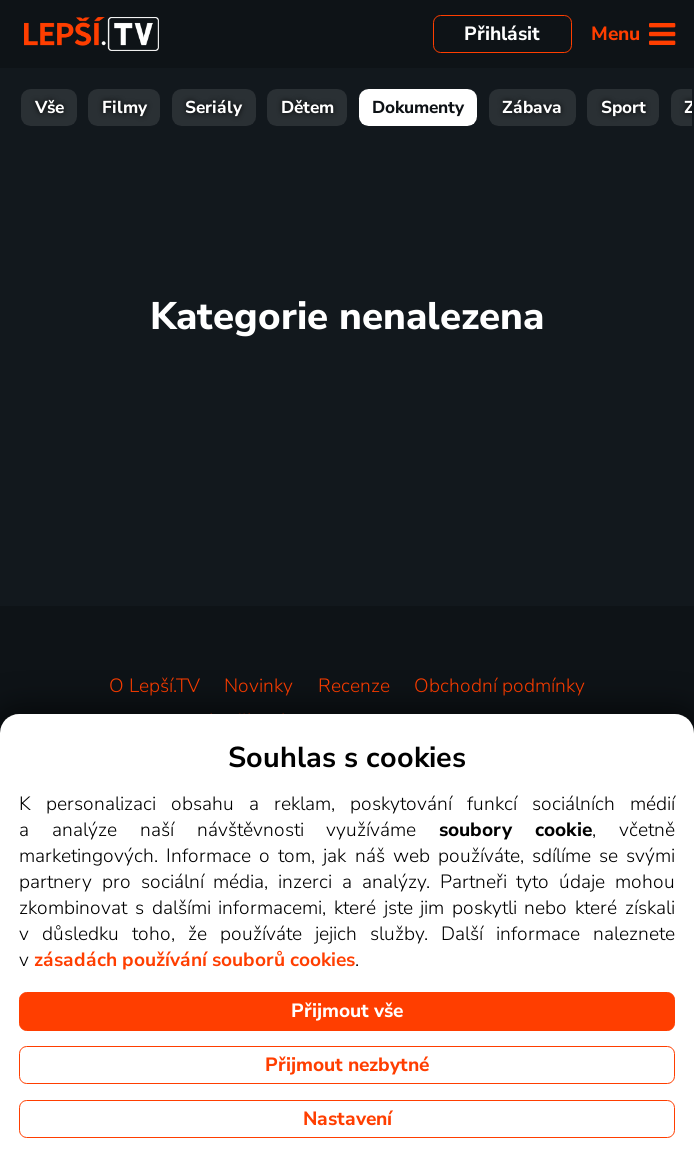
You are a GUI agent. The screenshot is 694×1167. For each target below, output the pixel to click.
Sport (552, 107)
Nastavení (347, 1119)
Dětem (236, 107)
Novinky (258, 686)
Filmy (53, 107)
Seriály (142, 107)
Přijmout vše (347, 1011)
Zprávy (641, 107)
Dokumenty (347, 107)
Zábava (461, 107)
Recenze (354, 686)
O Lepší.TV (154, 686)
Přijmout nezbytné (347, 1065)
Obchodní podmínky (499, 686)
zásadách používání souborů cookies (194, 960)
